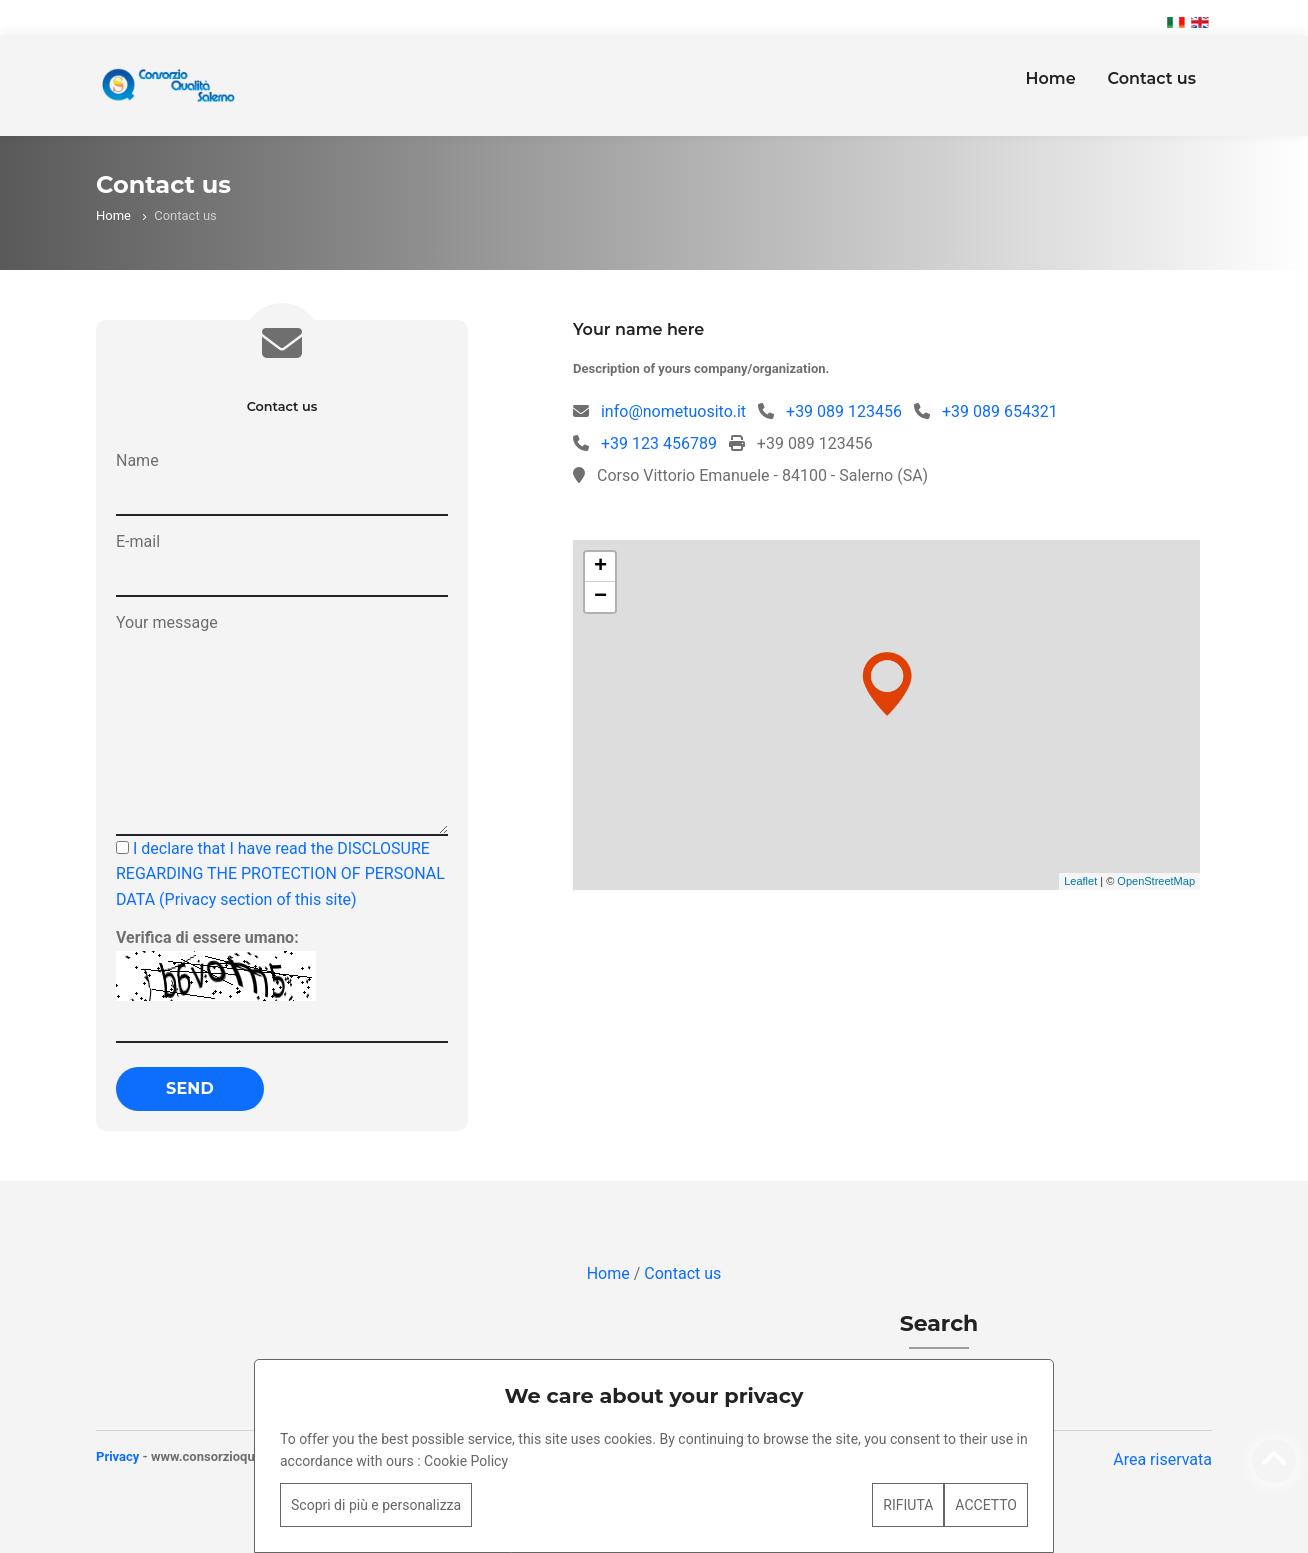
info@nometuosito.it (673, 411)
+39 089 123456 (844, 411)
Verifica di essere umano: (207, 937)
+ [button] (600, 567)
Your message (167, 622)
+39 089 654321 (1000, 411)
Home (1050, 78)
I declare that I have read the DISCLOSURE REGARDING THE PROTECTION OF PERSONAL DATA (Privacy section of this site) (280, 874)
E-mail (138, 541)
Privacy (117, 1456)
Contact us (1152, 78)
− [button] (600, 597)
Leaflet (1080, 881)
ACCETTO (986, 1505)
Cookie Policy (466, 1461)
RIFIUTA (908, 1505)
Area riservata (1162, 1459)
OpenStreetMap (1156, 881)
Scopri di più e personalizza (376, 1505)
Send (190, 1088)
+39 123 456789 (659, 443)
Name (137, 460)
